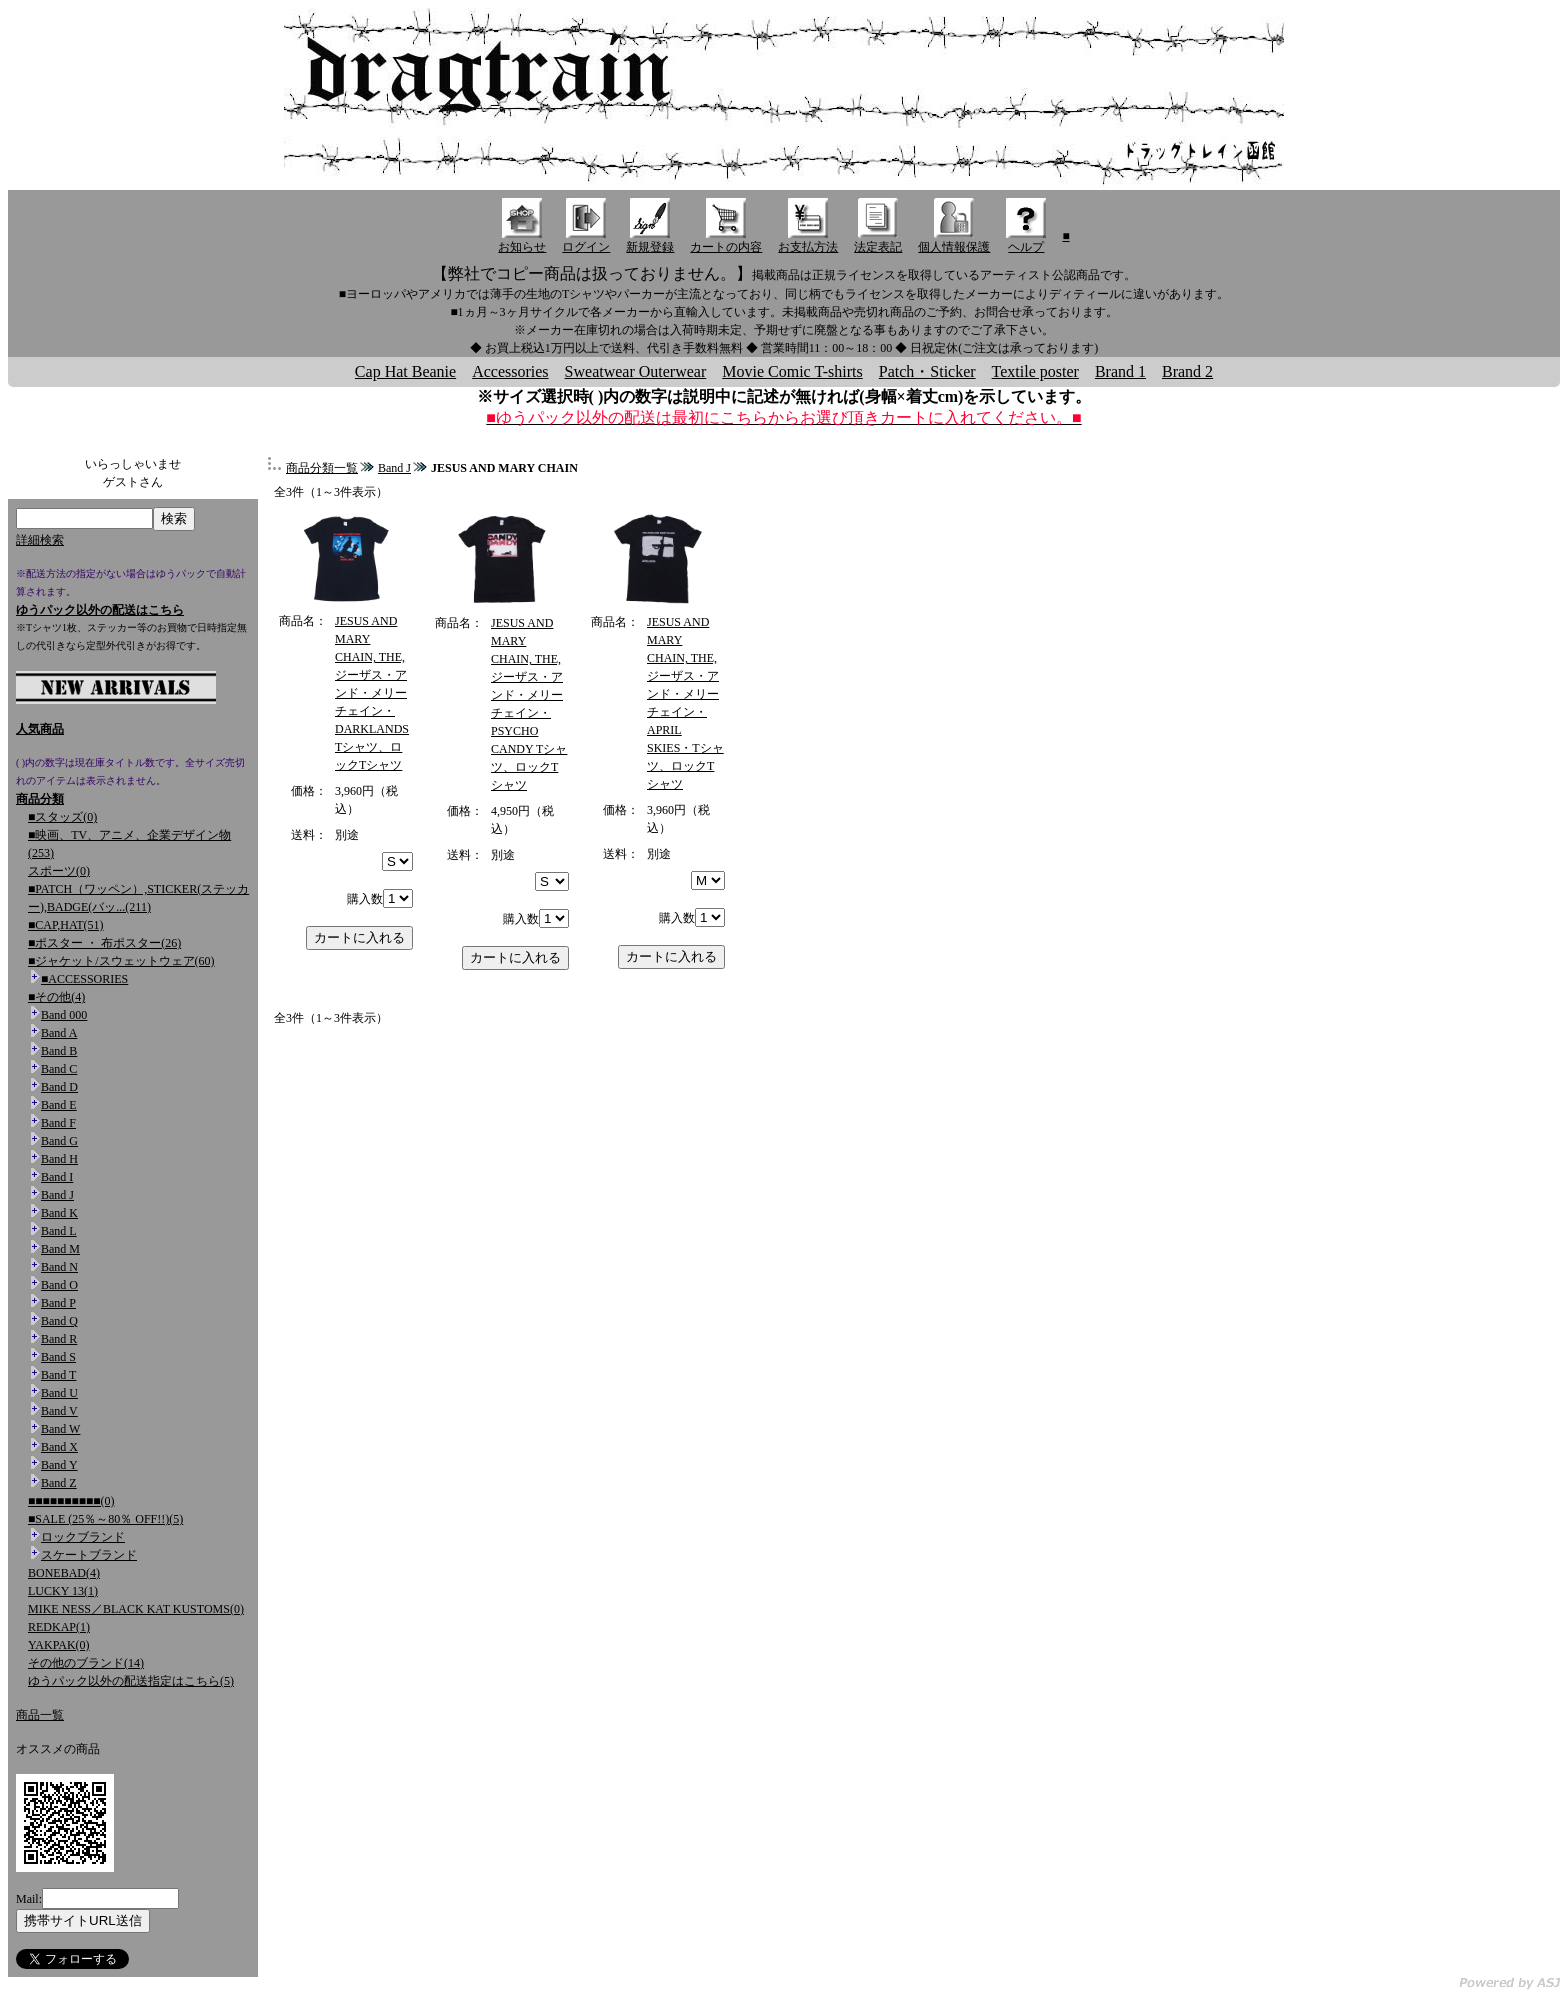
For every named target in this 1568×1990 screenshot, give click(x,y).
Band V (59, 1411)
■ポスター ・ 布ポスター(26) (104, 943)
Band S (58, 1357)
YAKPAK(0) (59, 1645)
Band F (58, 1123)
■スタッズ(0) (62, 817)
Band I (57, 1177)
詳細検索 (40, 540)
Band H (59, 1159)
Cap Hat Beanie (405, 371)
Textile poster (1035, 371)
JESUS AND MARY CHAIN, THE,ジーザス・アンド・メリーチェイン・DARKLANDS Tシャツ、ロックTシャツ (372, 693)
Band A (59, 1033)
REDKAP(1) (59, 1627)
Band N (59, 1267)
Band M (60, 1249)
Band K (59, 1213)
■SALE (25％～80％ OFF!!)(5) (105, 1519)
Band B (59, 1051)
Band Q (59, 1321)
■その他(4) (56, 997)
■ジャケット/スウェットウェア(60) (121, 961)
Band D (59, 1087)
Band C (59, 1069)
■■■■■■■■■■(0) (71, 1501)
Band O (59, 1285)
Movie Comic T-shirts (792, 371)
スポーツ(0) (59, 871)
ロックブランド (83, 1537)
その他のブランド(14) (86, 1663)
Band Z (59, 1483)
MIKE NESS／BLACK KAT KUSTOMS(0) (136, 1609)
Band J (57, 1195)
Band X (59, 1447)
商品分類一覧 (322, 468)
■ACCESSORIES (84, 979)
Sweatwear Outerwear (636, 371)
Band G (59, 1141)
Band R (59, 1339)
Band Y (59, 1465)
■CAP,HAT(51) (66, 925)
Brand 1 (1120, 371)
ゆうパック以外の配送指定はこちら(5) (131, 1681)
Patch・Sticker (927, 371)
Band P (58, 1303)
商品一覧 (40, 1715)
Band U (59, 1393)
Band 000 (64, 1015)
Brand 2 (1187, 371)
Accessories (510, 371)
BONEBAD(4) (64, 1573)
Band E (59, 1105)
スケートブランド (89, 1555)
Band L (59, 1231)
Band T (58, 1375)
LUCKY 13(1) (63, 1591)
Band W (60, 1429)
